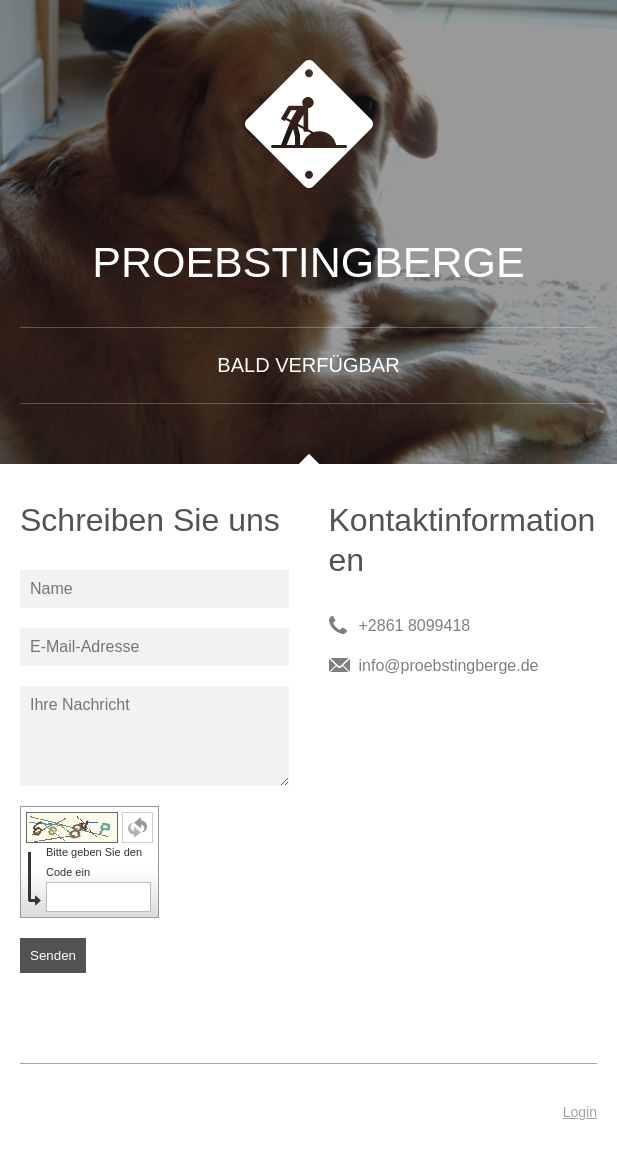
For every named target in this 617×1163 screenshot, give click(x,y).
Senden (53, 955)
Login (580, 1112)
